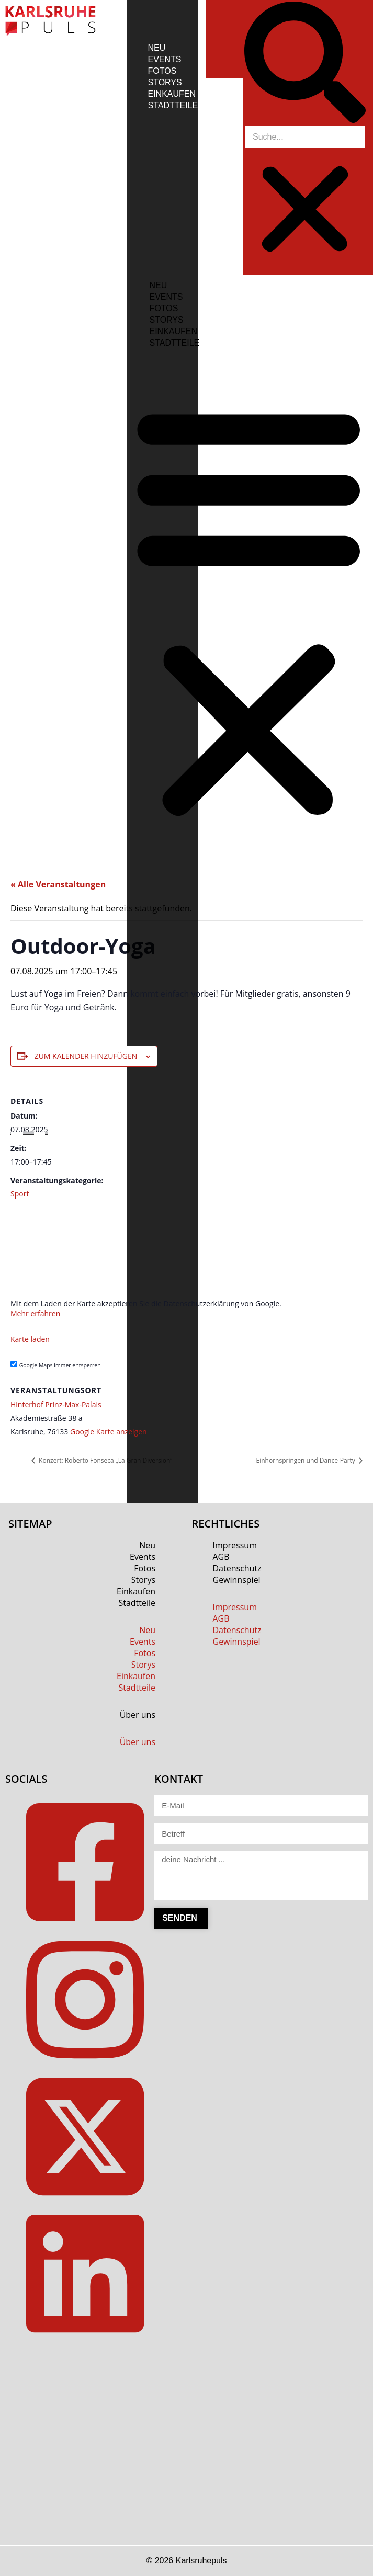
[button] (305, 64)
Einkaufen (172, 93)
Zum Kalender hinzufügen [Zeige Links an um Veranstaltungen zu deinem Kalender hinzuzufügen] (86, 1056)
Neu (157, 47)
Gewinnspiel (237, 1580)
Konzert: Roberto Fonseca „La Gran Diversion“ (104, 1460)
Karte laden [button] (30, 1339)
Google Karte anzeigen (108, 1432)
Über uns (137, 1714)
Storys (165, 82)
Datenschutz (237, 1568)
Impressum (235, 1545)
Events (165, 59)
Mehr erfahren (35, 1313)
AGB (221, 1557)
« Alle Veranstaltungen (58, 884)
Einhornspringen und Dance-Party (306, 1460)
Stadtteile (173, 105)
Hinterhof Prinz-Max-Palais (55, 1404)
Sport (19, 1194)
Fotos (162, 70)
